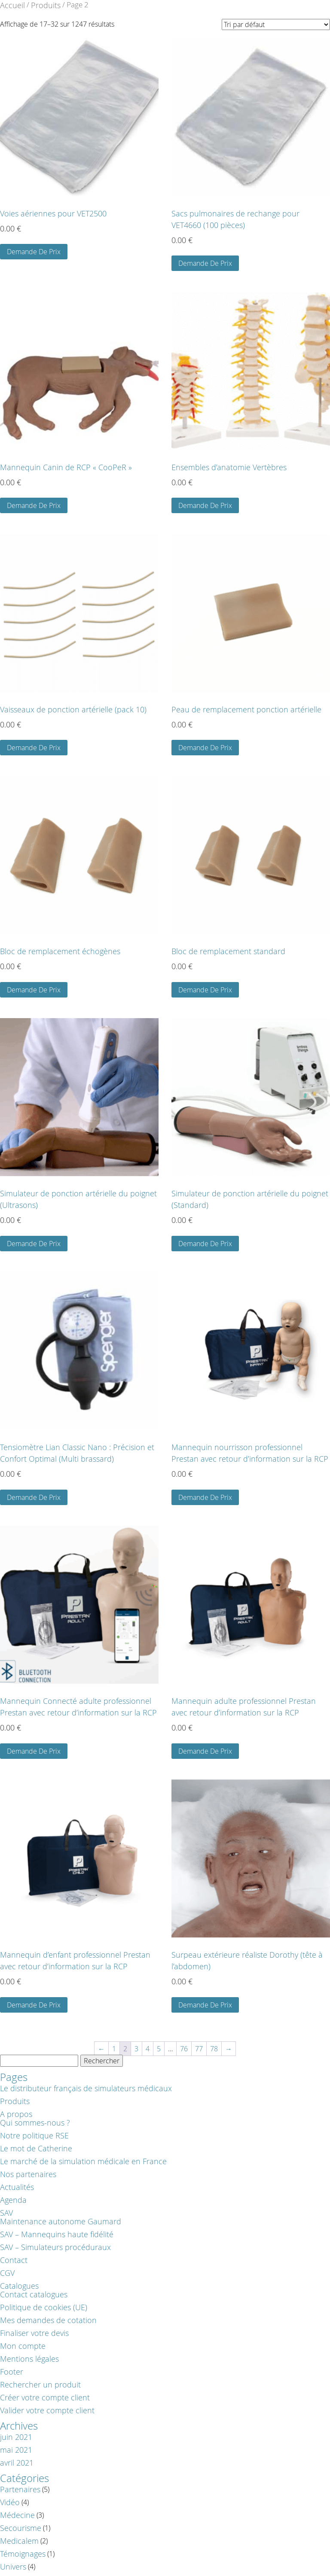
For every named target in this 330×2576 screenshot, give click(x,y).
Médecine (17, 2515)
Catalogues (19, 2286)
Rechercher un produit (40, 2384)
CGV (7, 2273)
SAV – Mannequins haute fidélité (56, 2234)
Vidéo (10, 2502)
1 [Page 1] (114, 2048)
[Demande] (276, 24)
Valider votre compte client (47, 2410)
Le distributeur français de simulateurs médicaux (86, 2088)
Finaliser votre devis (34, 2333)
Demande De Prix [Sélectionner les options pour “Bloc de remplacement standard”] (205, 990)
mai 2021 (16, 2450)
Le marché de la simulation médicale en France (83, 2161)
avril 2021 (17, 2462)
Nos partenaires (28, 2174)
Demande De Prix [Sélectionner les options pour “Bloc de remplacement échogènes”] (34, 990)
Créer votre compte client (45, 2397)
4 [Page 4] (148, 2048)
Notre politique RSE (34, 2135)
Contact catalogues (33, 2294)
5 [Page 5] (159, 2048)
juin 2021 (16, 2437)
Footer (11, 2371)
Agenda (13, 2200)
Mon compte (23, 2346)
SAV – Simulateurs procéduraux (55, 2247)
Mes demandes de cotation (48, 2320)
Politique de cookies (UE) (43, 2307)
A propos (16, 2114)
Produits (46, 5)
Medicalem (19, 2541)
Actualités (17, 2187)
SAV (6, 2213)
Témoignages (23, 2554)
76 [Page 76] (184, 2048)
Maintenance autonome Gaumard (60, 2221)
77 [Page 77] (199, 2048)
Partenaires (20, 2489)
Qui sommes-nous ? (35, 2122)
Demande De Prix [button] (34, 251)
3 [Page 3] (136, 2048)
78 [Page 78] (214, 2048)
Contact (14, 2260)
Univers (13, 2566)
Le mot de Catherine (36, 2148)
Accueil (12, 5)
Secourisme (20, 2528)
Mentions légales (29, 2359)
